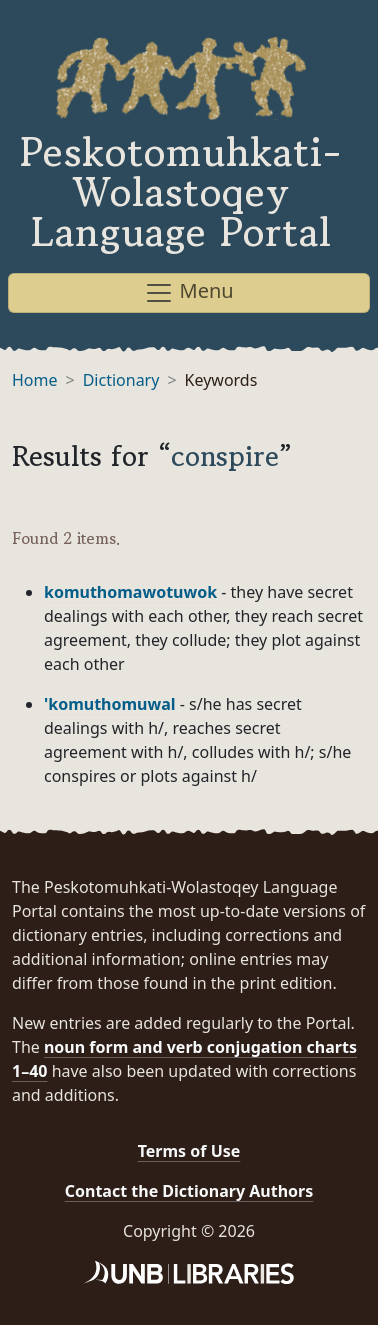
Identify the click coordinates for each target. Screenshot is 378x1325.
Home (35, 380)
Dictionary (121, 380)
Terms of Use (189, 1151)
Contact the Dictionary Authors (189, 1191)
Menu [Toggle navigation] (188, 292)
